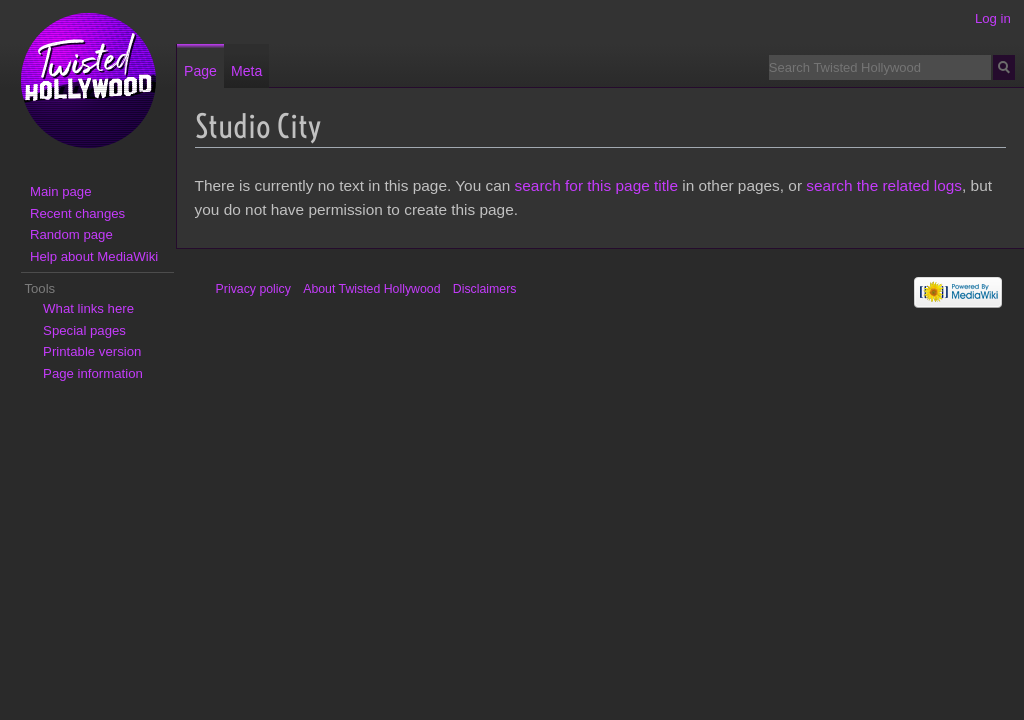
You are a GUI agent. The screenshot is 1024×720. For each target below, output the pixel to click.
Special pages (84, 330)
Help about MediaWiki (94, 256)
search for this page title (596, 185)
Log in (993, 18)
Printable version (92, 351)
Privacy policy (253, 289)
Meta (246, 71)
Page (200, 71)
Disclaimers (485, 289)
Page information (93, 373)
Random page (71, 234)
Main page (61, 191)
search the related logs (884, 185)
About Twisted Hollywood (371, 289)
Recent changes (77, 213)
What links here (88, 308)
